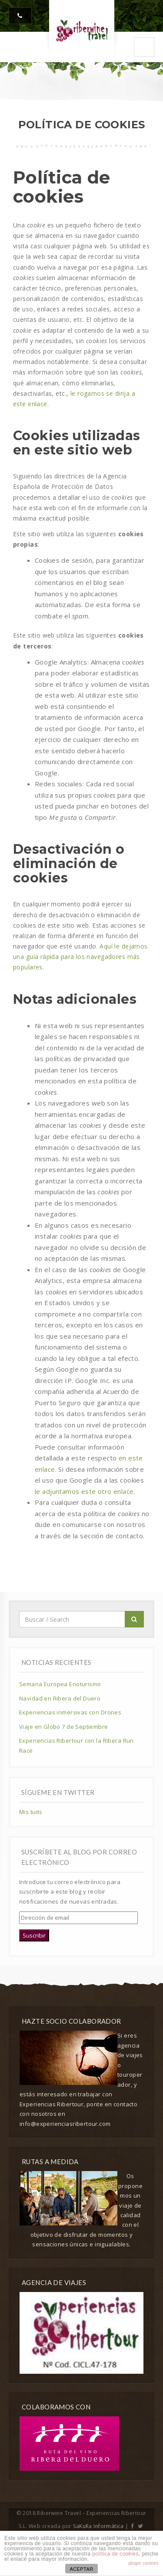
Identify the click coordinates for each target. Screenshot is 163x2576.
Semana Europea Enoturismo (60, 1684)
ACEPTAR (81, 2569)
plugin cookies (144, 2563)
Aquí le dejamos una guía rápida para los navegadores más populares (80, 956)
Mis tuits (31, 1812)
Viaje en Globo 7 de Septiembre (63, 1727)
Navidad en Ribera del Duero (59, 1698)
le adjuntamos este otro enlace (84, 1491)
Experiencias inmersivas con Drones (70, 1712)
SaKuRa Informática (98, 2526)
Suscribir (34, 1935)
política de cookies (115, 2554)
